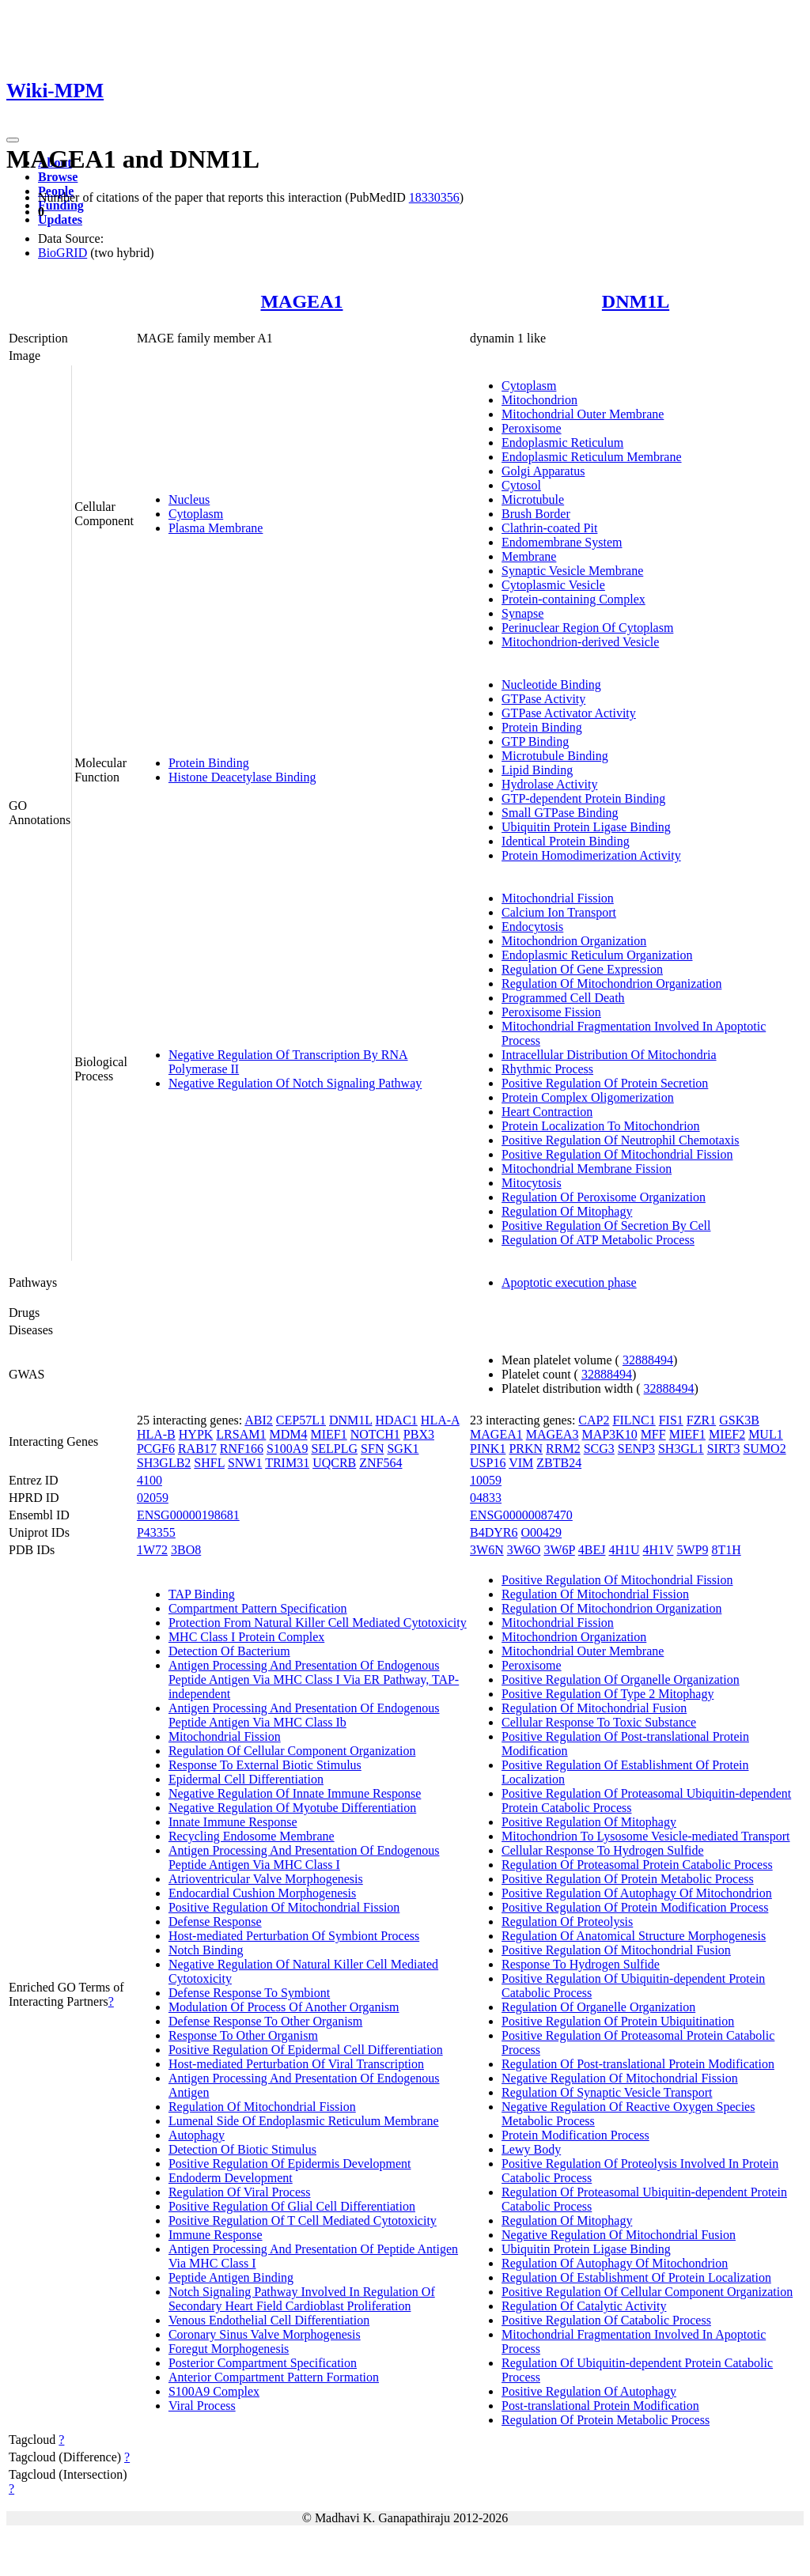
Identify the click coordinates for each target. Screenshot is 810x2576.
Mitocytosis (532, 1183)
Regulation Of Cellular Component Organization (292, 1750)
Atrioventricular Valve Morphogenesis (265, 1879)
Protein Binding (208, 763)
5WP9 (692, 1550)
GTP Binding (535, 741)
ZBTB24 (558, 1463)
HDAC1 (397, 1420)
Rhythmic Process (547, 1069)
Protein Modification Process (575, 2135)
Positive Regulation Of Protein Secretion (605, 1083)
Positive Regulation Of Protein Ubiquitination (618, 2021)
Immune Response (215, 2234)
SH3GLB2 (164, 1463)
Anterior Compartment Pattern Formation (273, 2377)
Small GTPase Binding (560, 812)
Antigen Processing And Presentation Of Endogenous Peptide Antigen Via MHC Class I (304, 1857)
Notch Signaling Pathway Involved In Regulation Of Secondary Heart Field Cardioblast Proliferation (301, 2299)
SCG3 (599, 1448)
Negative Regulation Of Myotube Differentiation (292, 1807)
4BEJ (592, 1550)
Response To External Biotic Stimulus (264, 1765)
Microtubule (533, 499)
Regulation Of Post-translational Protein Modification (638, 2064)
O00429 (541, 1532)
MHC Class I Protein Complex (246, 1637)
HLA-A (440, 1420)
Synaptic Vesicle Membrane (572, 570)
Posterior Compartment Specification (262, 2363)
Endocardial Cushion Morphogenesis (262, 1893)
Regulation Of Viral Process (239, 2192)
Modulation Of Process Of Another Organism (283, 2007)
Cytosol (521, 485)
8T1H (725, 1550)
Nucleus (189, 499)
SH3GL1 (681, 1448)
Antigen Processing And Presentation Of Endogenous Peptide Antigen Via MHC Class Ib (304, 1715)
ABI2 (258, 1420)
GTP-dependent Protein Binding (583, 798)
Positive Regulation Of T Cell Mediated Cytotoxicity (302, 2220)
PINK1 (487, 1448)
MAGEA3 (552, 1434)
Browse (58, 176)
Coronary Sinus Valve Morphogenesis (264, 2334)
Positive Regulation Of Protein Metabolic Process (628, 1879)
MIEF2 (727, 1434)
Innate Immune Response (232, 1822)
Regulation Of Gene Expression (582, 969)
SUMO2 (764, 1448)
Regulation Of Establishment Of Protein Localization (636, 2277)
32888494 (648, 1360)
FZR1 (701, 1420)
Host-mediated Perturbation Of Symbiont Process (293, 1935)
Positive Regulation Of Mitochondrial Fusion (616, 1950)
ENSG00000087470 (521, 1515)
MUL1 (765, 1434)
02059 (152, 1497)
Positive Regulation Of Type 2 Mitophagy (607, 1693)
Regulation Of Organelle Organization (598, 2007)
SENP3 (636, 1448)
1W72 (152, 1550)
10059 (486, 1480)
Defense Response (215, 1921)
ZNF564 (380, 1463)
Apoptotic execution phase (569, 1282)
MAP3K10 (609, 1434)
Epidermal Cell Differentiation (246, 1779)
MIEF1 (328, 1434)
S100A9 (287, 1448)
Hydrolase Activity (549, 784)
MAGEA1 (301, 301)
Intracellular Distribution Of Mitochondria (609, 1054)
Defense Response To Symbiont (249, 1992)
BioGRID (62, 252)
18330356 (434, 197)
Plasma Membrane (215, 528)
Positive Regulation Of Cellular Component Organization (647, 2291)
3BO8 (186, 1550)
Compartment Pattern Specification (257, 1608)
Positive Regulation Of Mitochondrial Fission (617, 1154)
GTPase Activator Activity (569, 713)
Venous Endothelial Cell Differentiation (268, 2320)
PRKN (526, 1448)
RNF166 (241, 1448)
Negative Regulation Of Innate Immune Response (294, 1793)
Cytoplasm (195, 513)
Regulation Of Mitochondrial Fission (262, 2106)
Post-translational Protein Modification (600, 2405)
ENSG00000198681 (188, 1515)
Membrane (529, 556)
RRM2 (563, 1448)
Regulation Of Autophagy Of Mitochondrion (615, 2263)
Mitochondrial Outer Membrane (583, 414)
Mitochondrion (539, 400)
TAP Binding (201, 1594)
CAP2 (593, 1420)
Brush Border (536, 513)
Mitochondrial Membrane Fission (587, 1168)
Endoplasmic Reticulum (562, 442)
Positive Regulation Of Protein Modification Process (635, 1907)
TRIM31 (287, 1463)
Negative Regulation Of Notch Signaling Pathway (295, 1083)
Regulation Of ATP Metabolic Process (598, 1239)
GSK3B (739, 1420)
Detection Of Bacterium (229, 1651)
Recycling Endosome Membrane (251, 1836)
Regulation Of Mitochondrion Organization (611, 983)
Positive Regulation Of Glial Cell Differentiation (291, 2206)
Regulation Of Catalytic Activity (584, 2306)
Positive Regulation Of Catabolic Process (606, 2320)
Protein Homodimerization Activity (591, 855)
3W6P (558, 1550)
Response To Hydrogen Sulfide (581, 1964)
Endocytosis (532, 926)
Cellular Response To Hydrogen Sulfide (602, 1850)
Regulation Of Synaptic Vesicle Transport (607, 2092)
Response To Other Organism (243, 2035)
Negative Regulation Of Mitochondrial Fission (620, 2078)
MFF (653, 1434)
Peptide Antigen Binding (230, 2277)
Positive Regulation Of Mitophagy (589, 1822)
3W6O (524, 1550)
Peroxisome (532, 428)
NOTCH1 (375, 1434)
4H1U (623, 1550)
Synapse (522, 613)
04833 (486, 1497)
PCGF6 (156, 1448)
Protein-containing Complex (573, 599)
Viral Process (202, 2405)
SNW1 (245, 1463)
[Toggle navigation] (12, 140)
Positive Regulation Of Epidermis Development (289, 2163)
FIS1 (671, 1420)
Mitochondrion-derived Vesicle (580, 642)
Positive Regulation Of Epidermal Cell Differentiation (305, 2049)
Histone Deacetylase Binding (242, 777)
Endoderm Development (230, 2177)
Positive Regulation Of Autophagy (589, 2391)
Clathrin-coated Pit (549, 528)
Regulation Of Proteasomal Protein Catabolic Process (637, 1864)
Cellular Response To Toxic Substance (599, 1722)
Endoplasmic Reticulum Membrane (592, 456)
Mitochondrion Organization (574, 941)
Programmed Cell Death (563, 997)
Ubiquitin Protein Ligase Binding (586, 827)
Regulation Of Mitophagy (567, 1211)
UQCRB (334, 1463)
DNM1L (635, 301)
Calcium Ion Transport (559, 912)
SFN (372, 1448)
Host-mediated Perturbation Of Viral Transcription (296, 2064)
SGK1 (402, 1448)
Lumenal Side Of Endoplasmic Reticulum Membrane (303, 2121)
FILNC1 (633, 1420)
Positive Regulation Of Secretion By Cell (606, 1225)
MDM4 (288, 1434)
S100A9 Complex (213, 2391)
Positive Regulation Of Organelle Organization (621, 1679)
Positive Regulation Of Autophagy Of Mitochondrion (637, 1893)
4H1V (658, 1550)
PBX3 (418, 1434)
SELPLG (334, 1448)
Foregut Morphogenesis (228, 2348)
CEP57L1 (301, 1420)
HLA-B (156, 1434)
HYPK (196, 1434)
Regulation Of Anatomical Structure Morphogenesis (634, 1935)
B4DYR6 (493, 1532)
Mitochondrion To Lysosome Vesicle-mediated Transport (645, 1836)
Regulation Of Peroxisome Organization (604, 1197)
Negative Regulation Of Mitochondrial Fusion (619, 2234)
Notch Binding (206, 1950)
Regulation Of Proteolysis (567, 1921)
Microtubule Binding (555, 755)
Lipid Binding (537, 770)
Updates (60, 219)
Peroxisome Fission (551, 1012)
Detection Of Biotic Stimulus (242, 2149)
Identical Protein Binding (566, 841)
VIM (521, 1463)
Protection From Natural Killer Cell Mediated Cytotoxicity (317, 1622)
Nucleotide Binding (551, 684)
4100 (149, 1480)
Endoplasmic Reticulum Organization (597, 955)
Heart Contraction (547, 1111)
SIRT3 (723, 1448)
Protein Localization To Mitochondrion (601, 1126)
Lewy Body (531, 2149)
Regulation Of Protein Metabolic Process (606, 2420)
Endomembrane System (562, 542)
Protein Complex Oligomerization (588, 1097)
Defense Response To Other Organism (265, 2021)
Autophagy (196, 2135)
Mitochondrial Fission (558, 898)
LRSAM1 (241, 1434)
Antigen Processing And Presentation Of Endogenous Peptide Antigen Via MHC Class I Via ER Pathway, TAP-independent (313, 1679)
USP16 (487, 1463)
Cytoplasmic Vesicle (553, 585)
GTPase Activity (543, 698)
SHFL (209, 1463)
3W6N (487, 1550)
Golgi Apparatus (543, 471)
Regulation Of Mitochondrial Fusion (594, 1708)
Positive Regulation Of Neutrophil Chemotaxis (620, 1140)
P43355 (156, 1532)
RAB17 (197, 1448)
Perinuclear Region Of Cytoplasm (587, 627)
